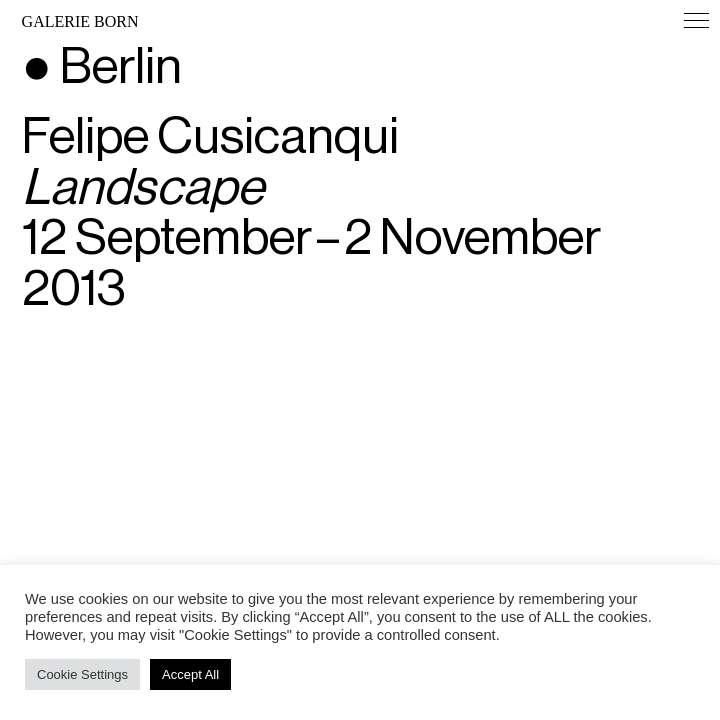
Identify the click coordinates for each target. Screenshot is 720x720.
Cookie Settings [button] (82, 674)
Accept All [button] (190, 674)
